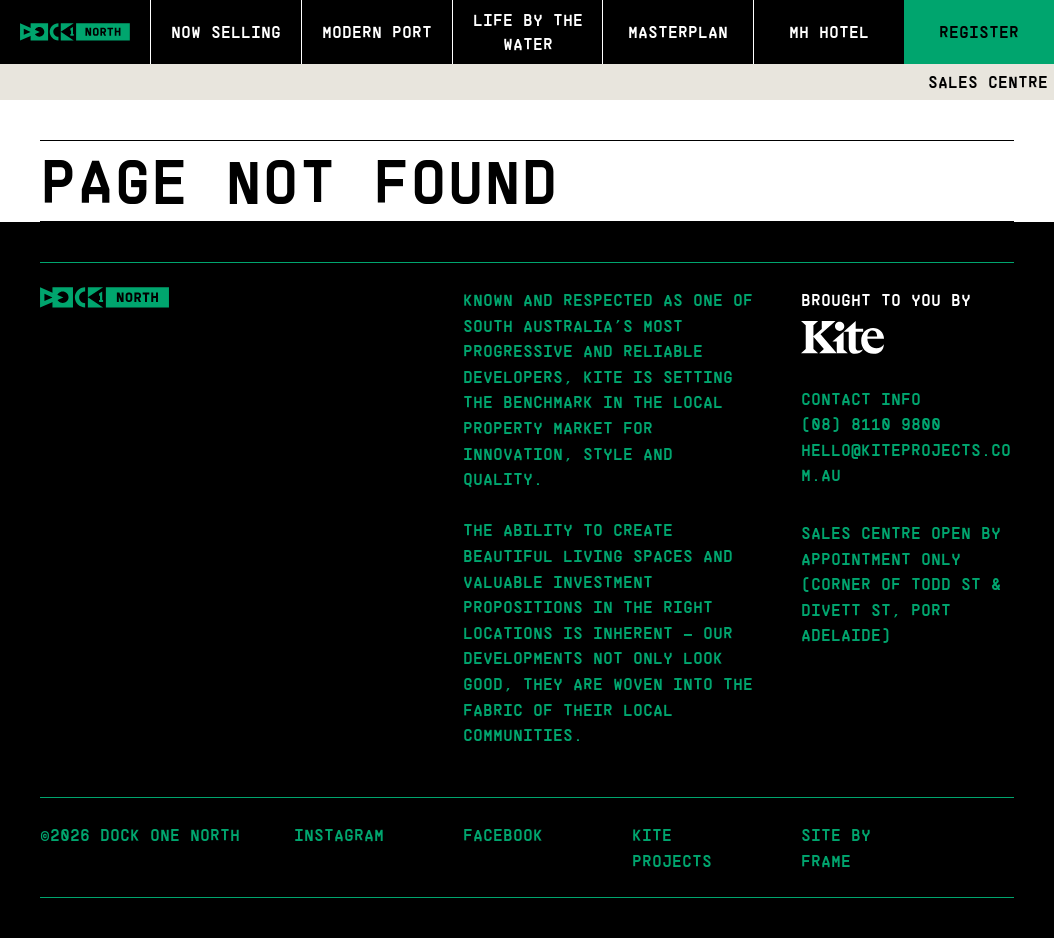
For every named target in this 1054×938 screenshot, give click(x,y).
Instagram (339, 834)
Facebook (503, 834)
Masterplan (678, 31)
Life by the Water (528, 31)
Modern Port (377, 31)
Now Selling (226, 31)
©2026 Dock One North (140, 834)
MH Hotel (829, 31)
